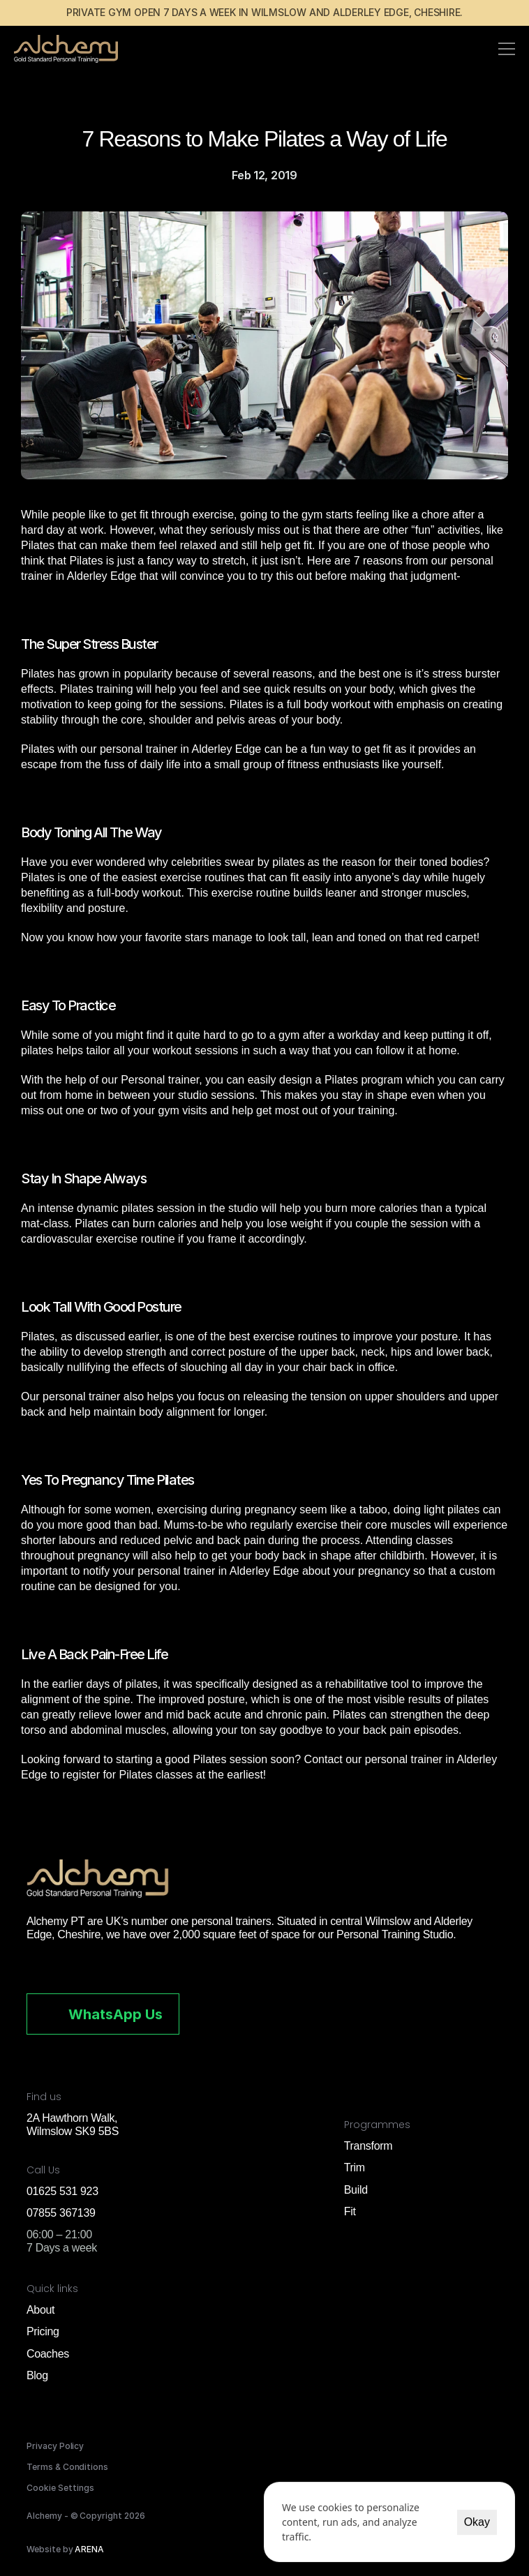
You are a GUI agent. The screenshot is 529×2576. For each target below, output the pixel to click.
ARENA (89, 2549)
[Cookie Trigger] (60, 2488)
